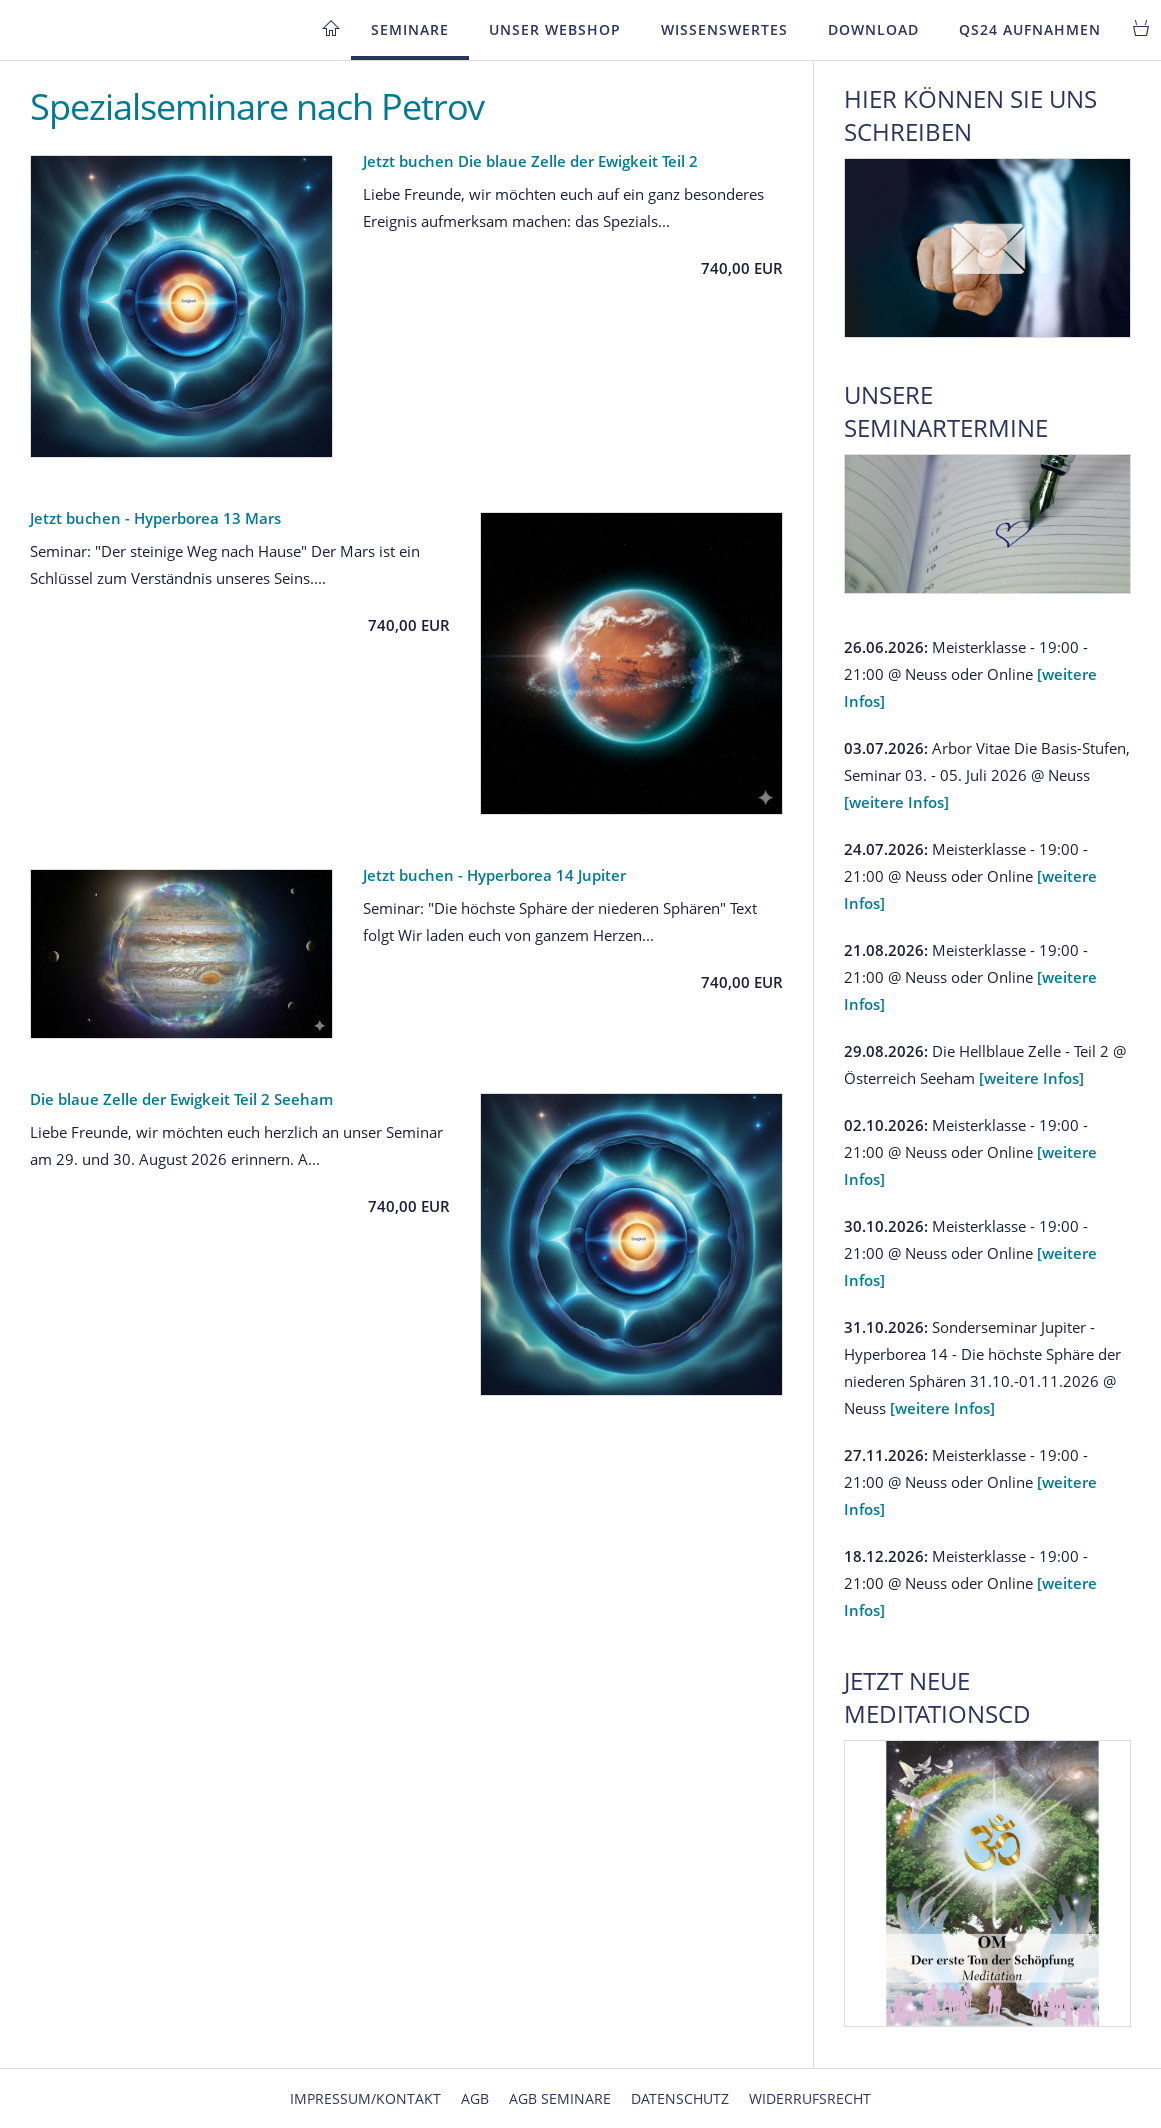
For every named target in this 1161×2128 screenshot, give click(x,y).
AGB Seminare (560, 2098)
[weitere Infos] (896, 802)
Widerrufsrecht (810, 2098)
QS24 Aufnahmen (1030, 29)
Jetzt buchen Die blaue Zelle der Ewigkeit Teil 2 (530, 161)
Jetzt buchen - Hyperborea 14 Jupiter (494, 875)
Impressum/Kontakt (365, 2098)
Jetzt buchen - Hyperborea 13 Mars (155, 518)
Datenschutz (680, 2098)
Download (873, 29)
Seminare (410, 29)
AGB (475, 2098)
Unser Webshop (555, 29)
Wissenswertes (724, 29)
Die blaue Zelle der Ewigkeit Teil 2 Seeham (181, 1099)
